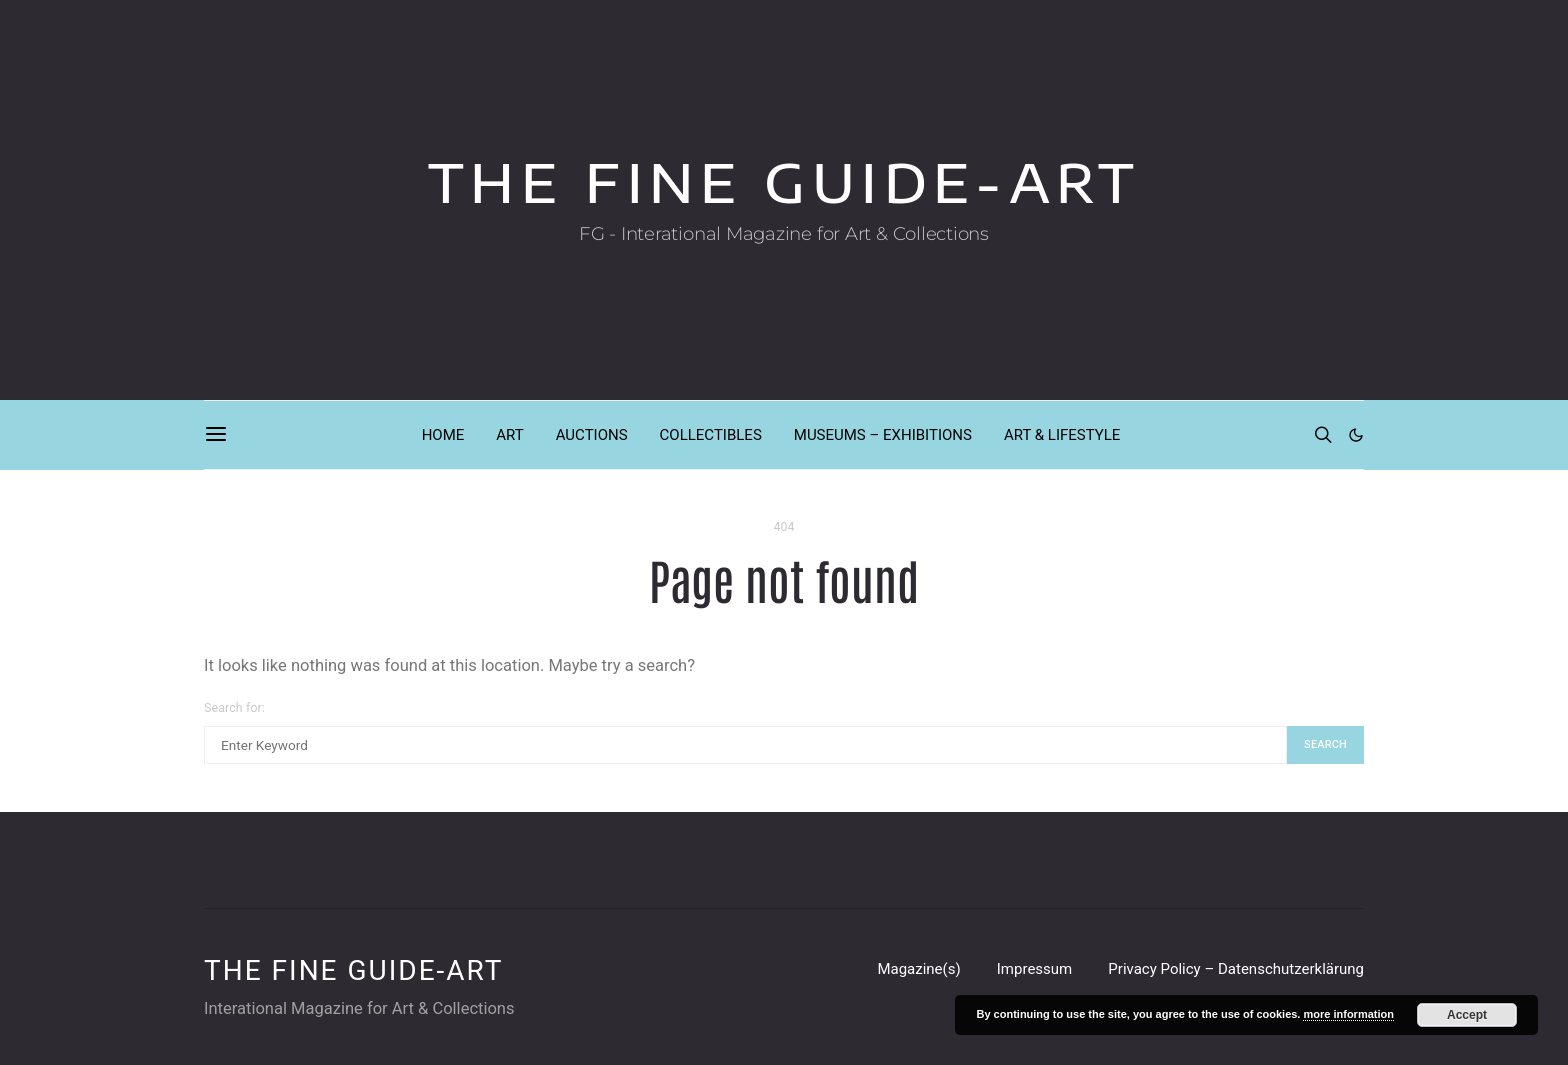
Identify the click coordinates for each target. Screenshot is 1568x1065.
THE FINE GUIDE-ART (784, 182)
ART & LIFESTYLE (1062, 435)
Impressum (1034, 969)
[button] (1356, 435)
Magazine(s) (918, 969)
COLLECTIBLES (711, 435)
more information (1348, 1014)
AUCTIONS (592, 435)
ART (509, 435)
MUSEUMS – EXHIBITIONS (883, 435)
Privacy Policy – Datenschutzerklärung (1236, 969)
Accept (1467, 1015)
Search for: (234, 708)
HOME (443, 435)
